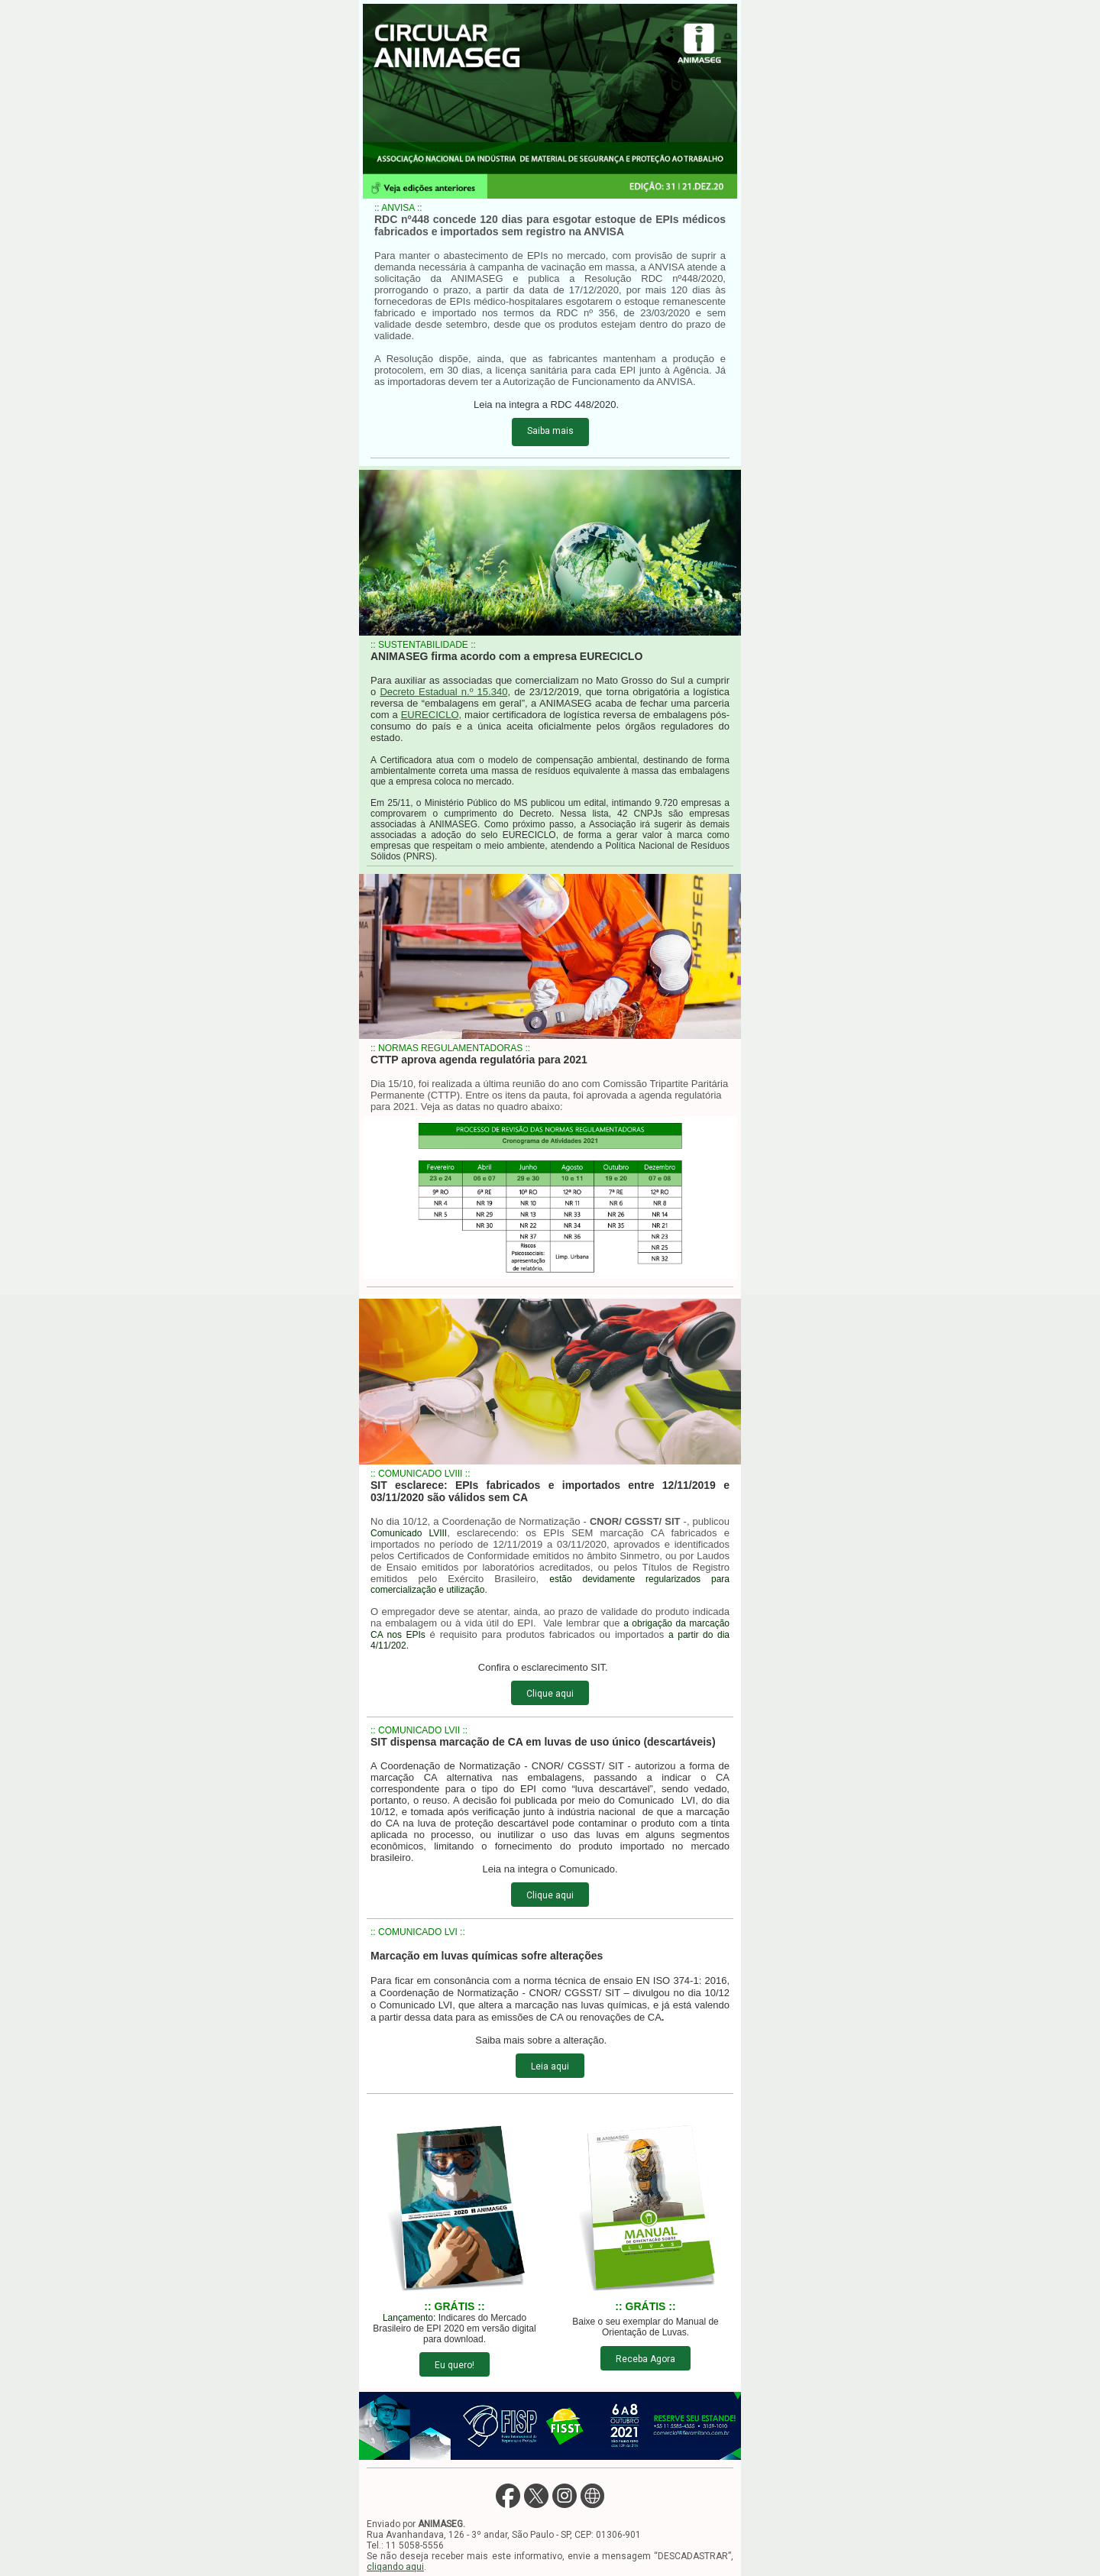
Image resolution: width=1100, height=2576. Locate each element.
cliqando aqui (395, 2566)
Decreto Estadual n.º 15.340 (443, 691)
